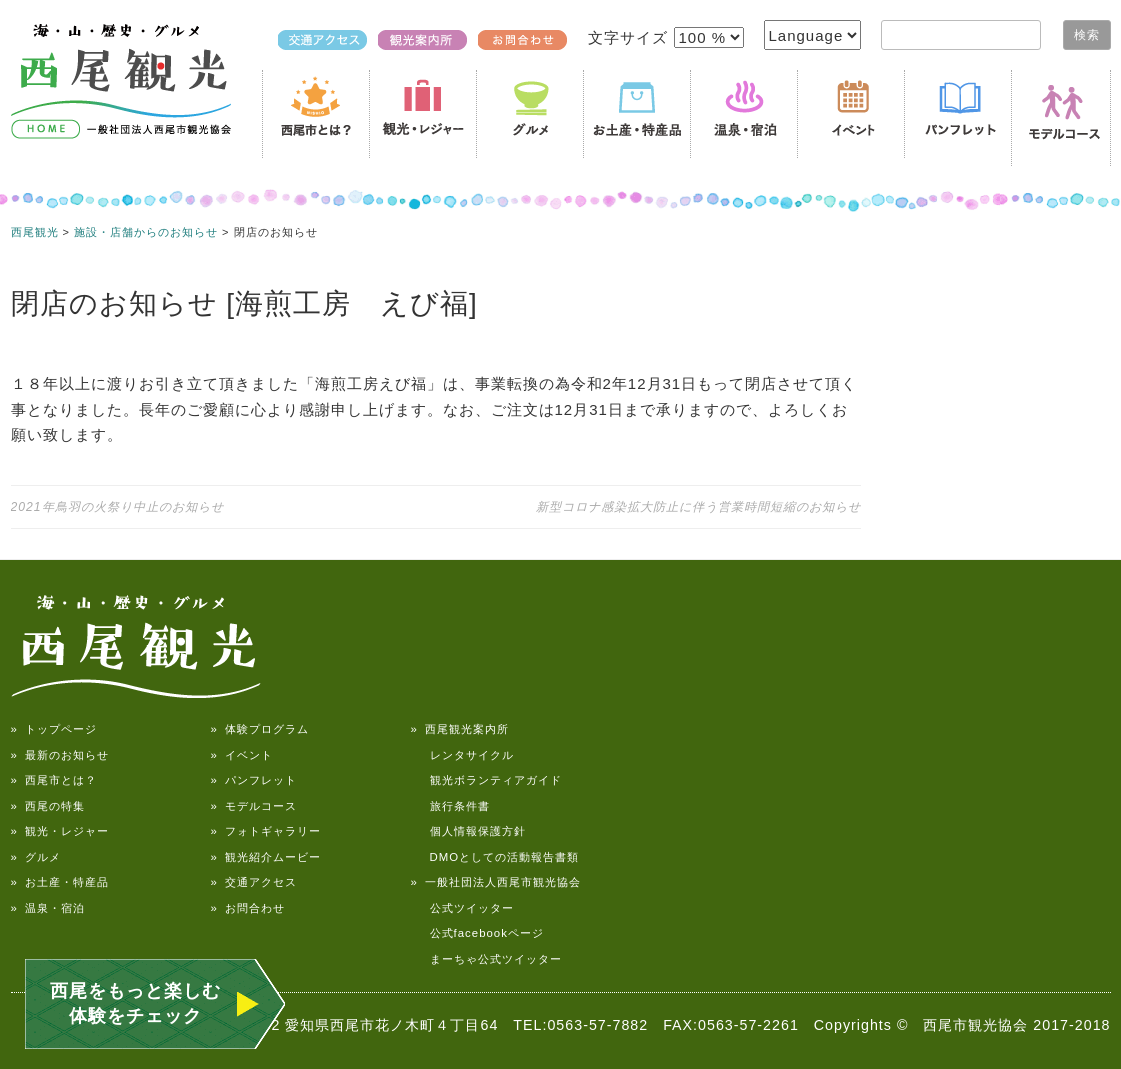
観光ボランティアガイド (486, 780)
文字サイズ (630, 37)
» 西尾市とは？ (54, 780)
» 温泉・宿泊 (48, 908)
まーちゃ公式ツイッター (486, 959)
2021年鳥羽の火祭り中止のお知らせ (117, 507)
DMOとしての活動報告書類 (495, 857)
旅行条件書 (450, 806)
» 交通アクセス (254, 882)
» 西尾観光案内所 (460, 729)
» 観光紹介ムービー (266, 857)
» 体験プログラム (260, 729)
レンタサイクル (462, 755)
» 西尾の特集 (48, 806)
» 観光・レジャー (60, 831)
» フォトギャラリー (266, 831)
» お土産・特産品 (60, 882)
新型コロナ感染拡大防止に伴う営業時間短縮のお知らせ (698, 507)
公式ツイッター (462, 908)
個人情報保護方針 (468, 831)
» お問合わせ (248, 908)
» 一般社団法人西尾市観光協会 (496, 882)
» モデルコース (254, 806)
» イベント (242, 755)
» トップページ (54, 729)
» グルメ (36, 857)
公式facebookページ (477, 933)
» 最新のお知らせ (60, 755)
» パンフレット (254, 780)
